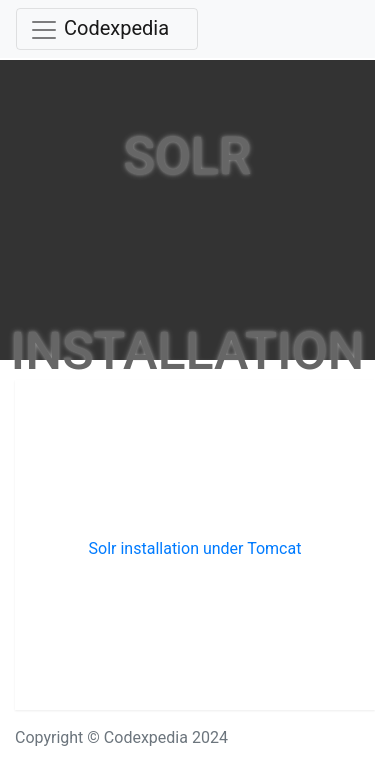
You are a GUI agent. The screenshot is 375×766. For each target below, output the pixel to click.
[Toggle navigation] (107, 29)
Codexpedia (116, 28)
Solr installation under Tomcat (195, 548)
